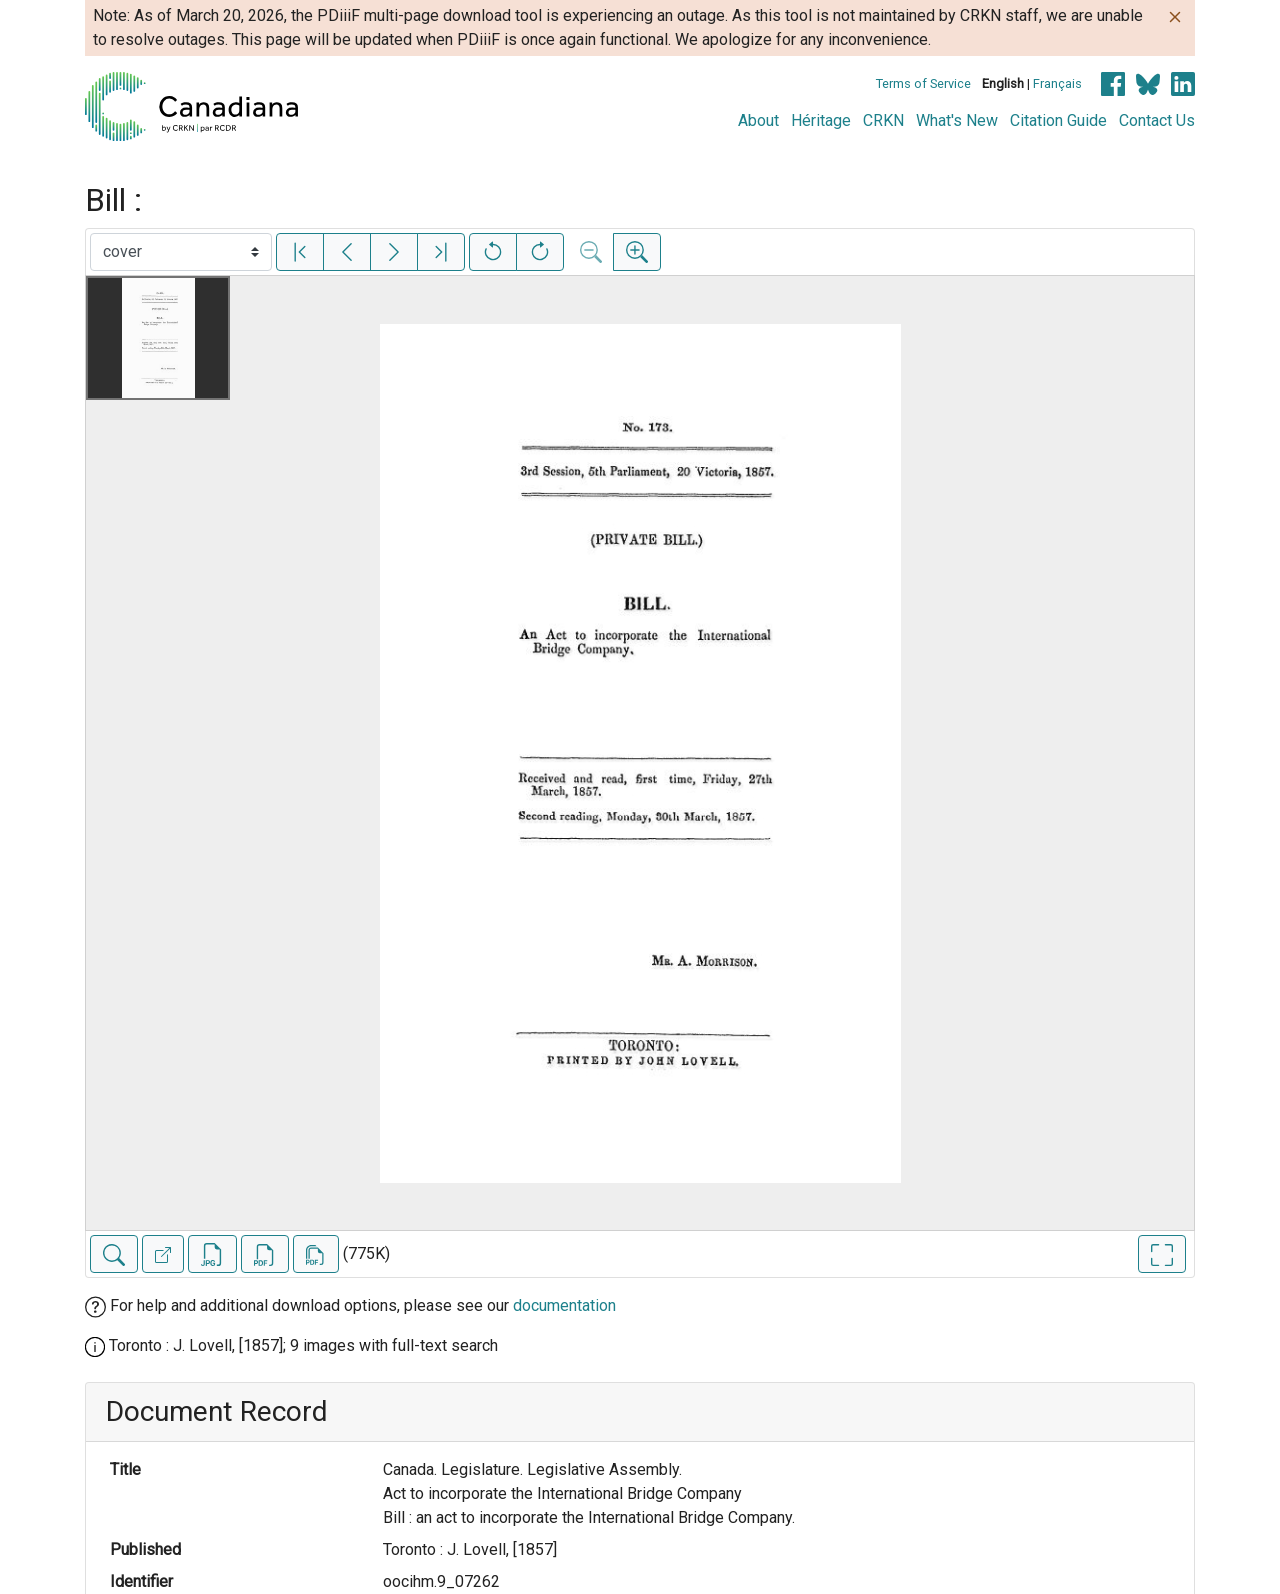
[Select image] (181, 252)
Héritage (821, 120)
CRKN (883, 120)
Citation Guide (1058, 120)
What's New (957, 120)
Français (1057, 83)
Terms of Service (923, 83)
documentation (564, 1305)
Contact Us (1157, 120)
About (758, 120)
